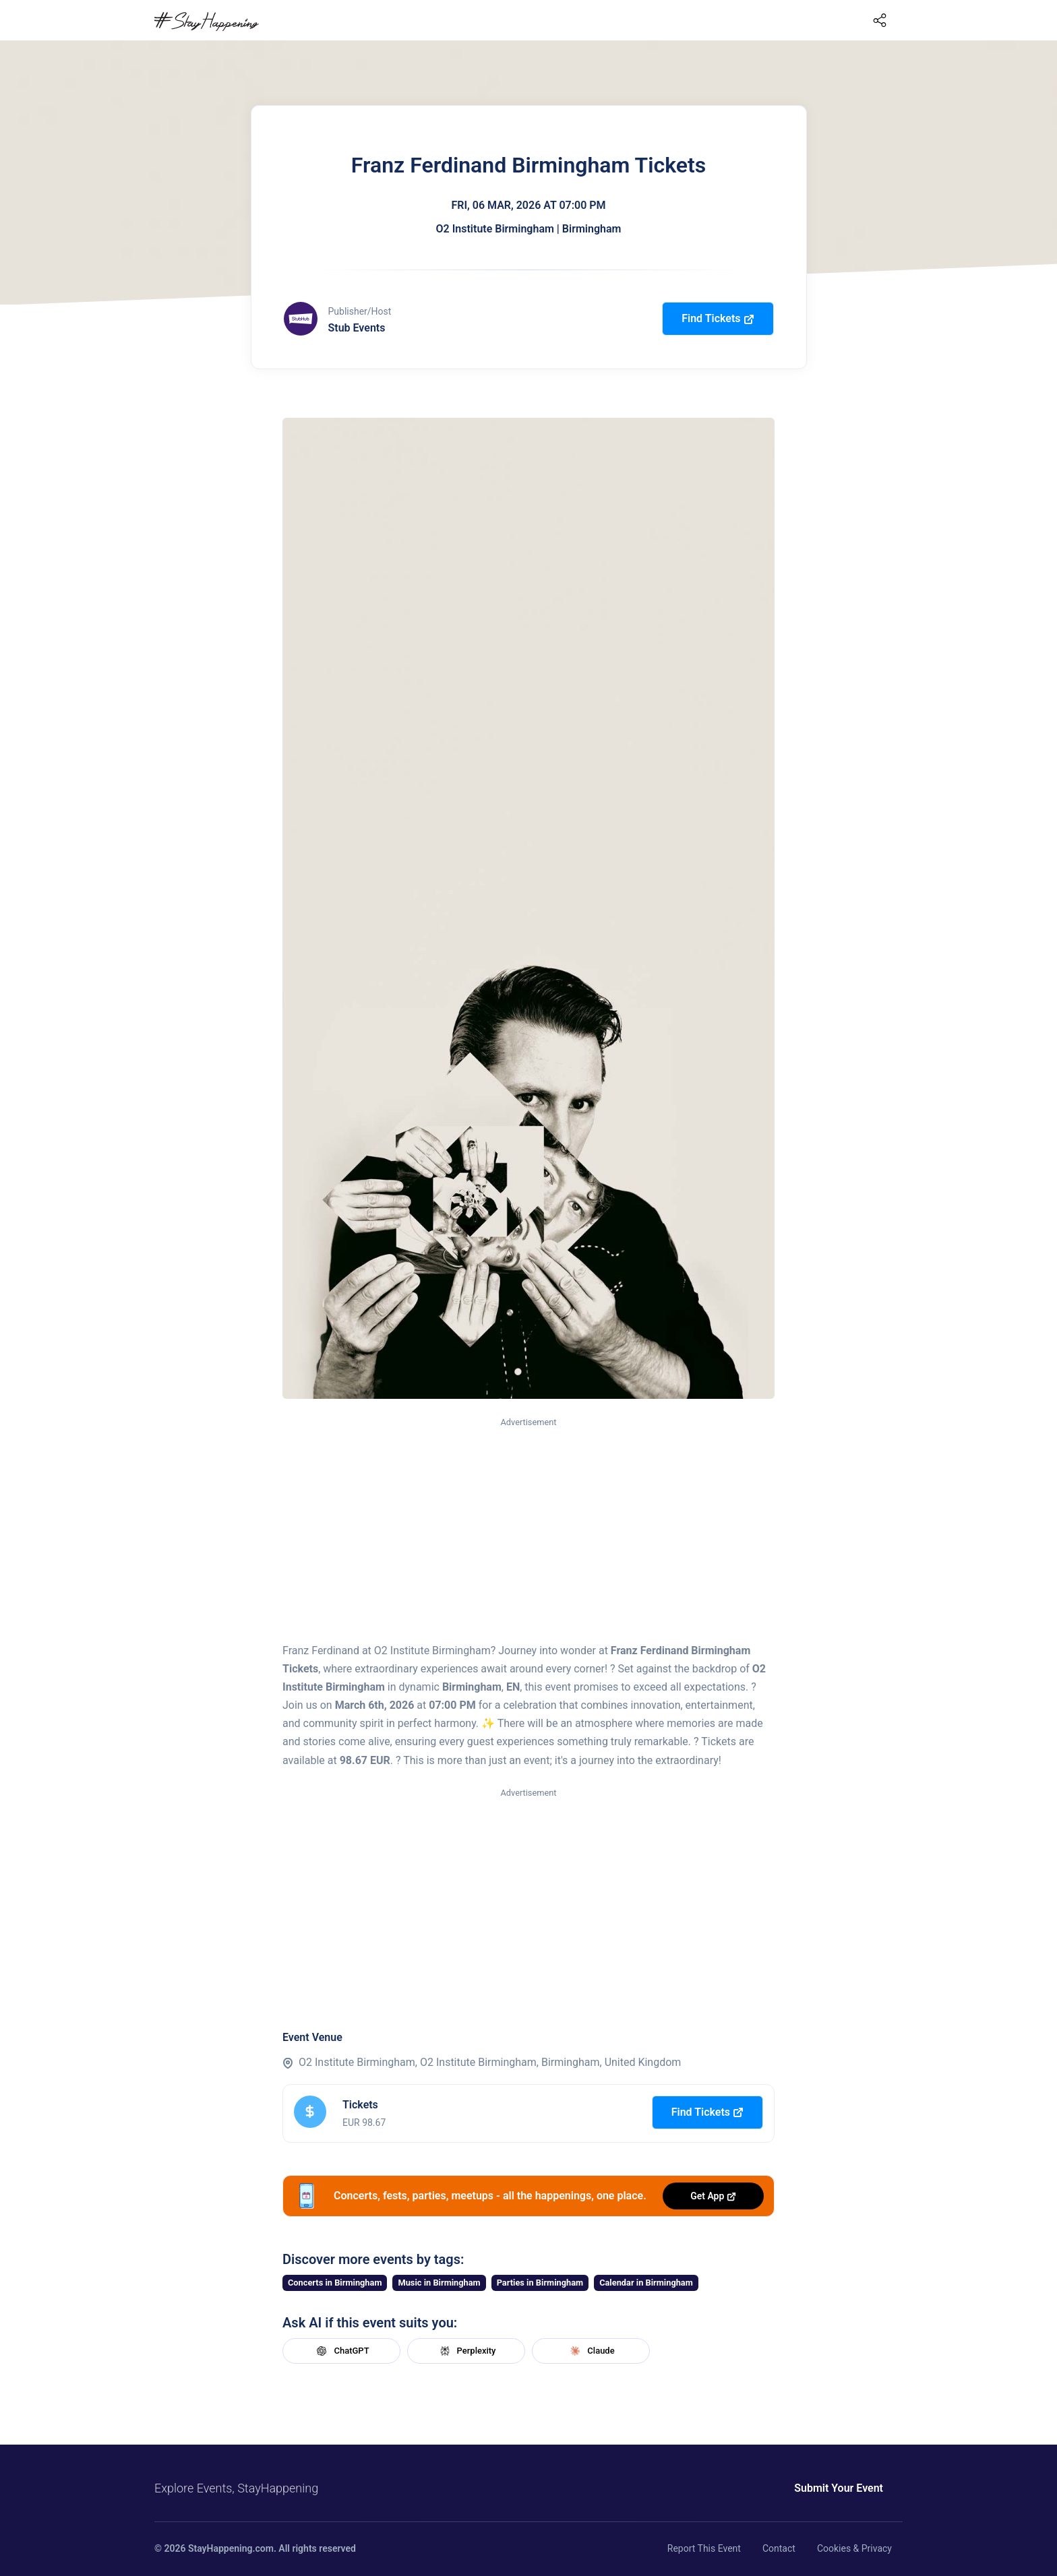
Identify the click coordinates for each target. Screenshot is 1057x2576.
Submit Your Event (838, 2488)
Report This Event (704, 2548)
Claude (590, 2351)
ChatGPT (341, 2351)
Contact (778, 2548)
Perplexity (466, 2351)
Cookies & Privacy (854, 2548)
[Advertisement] (528, 1531)
